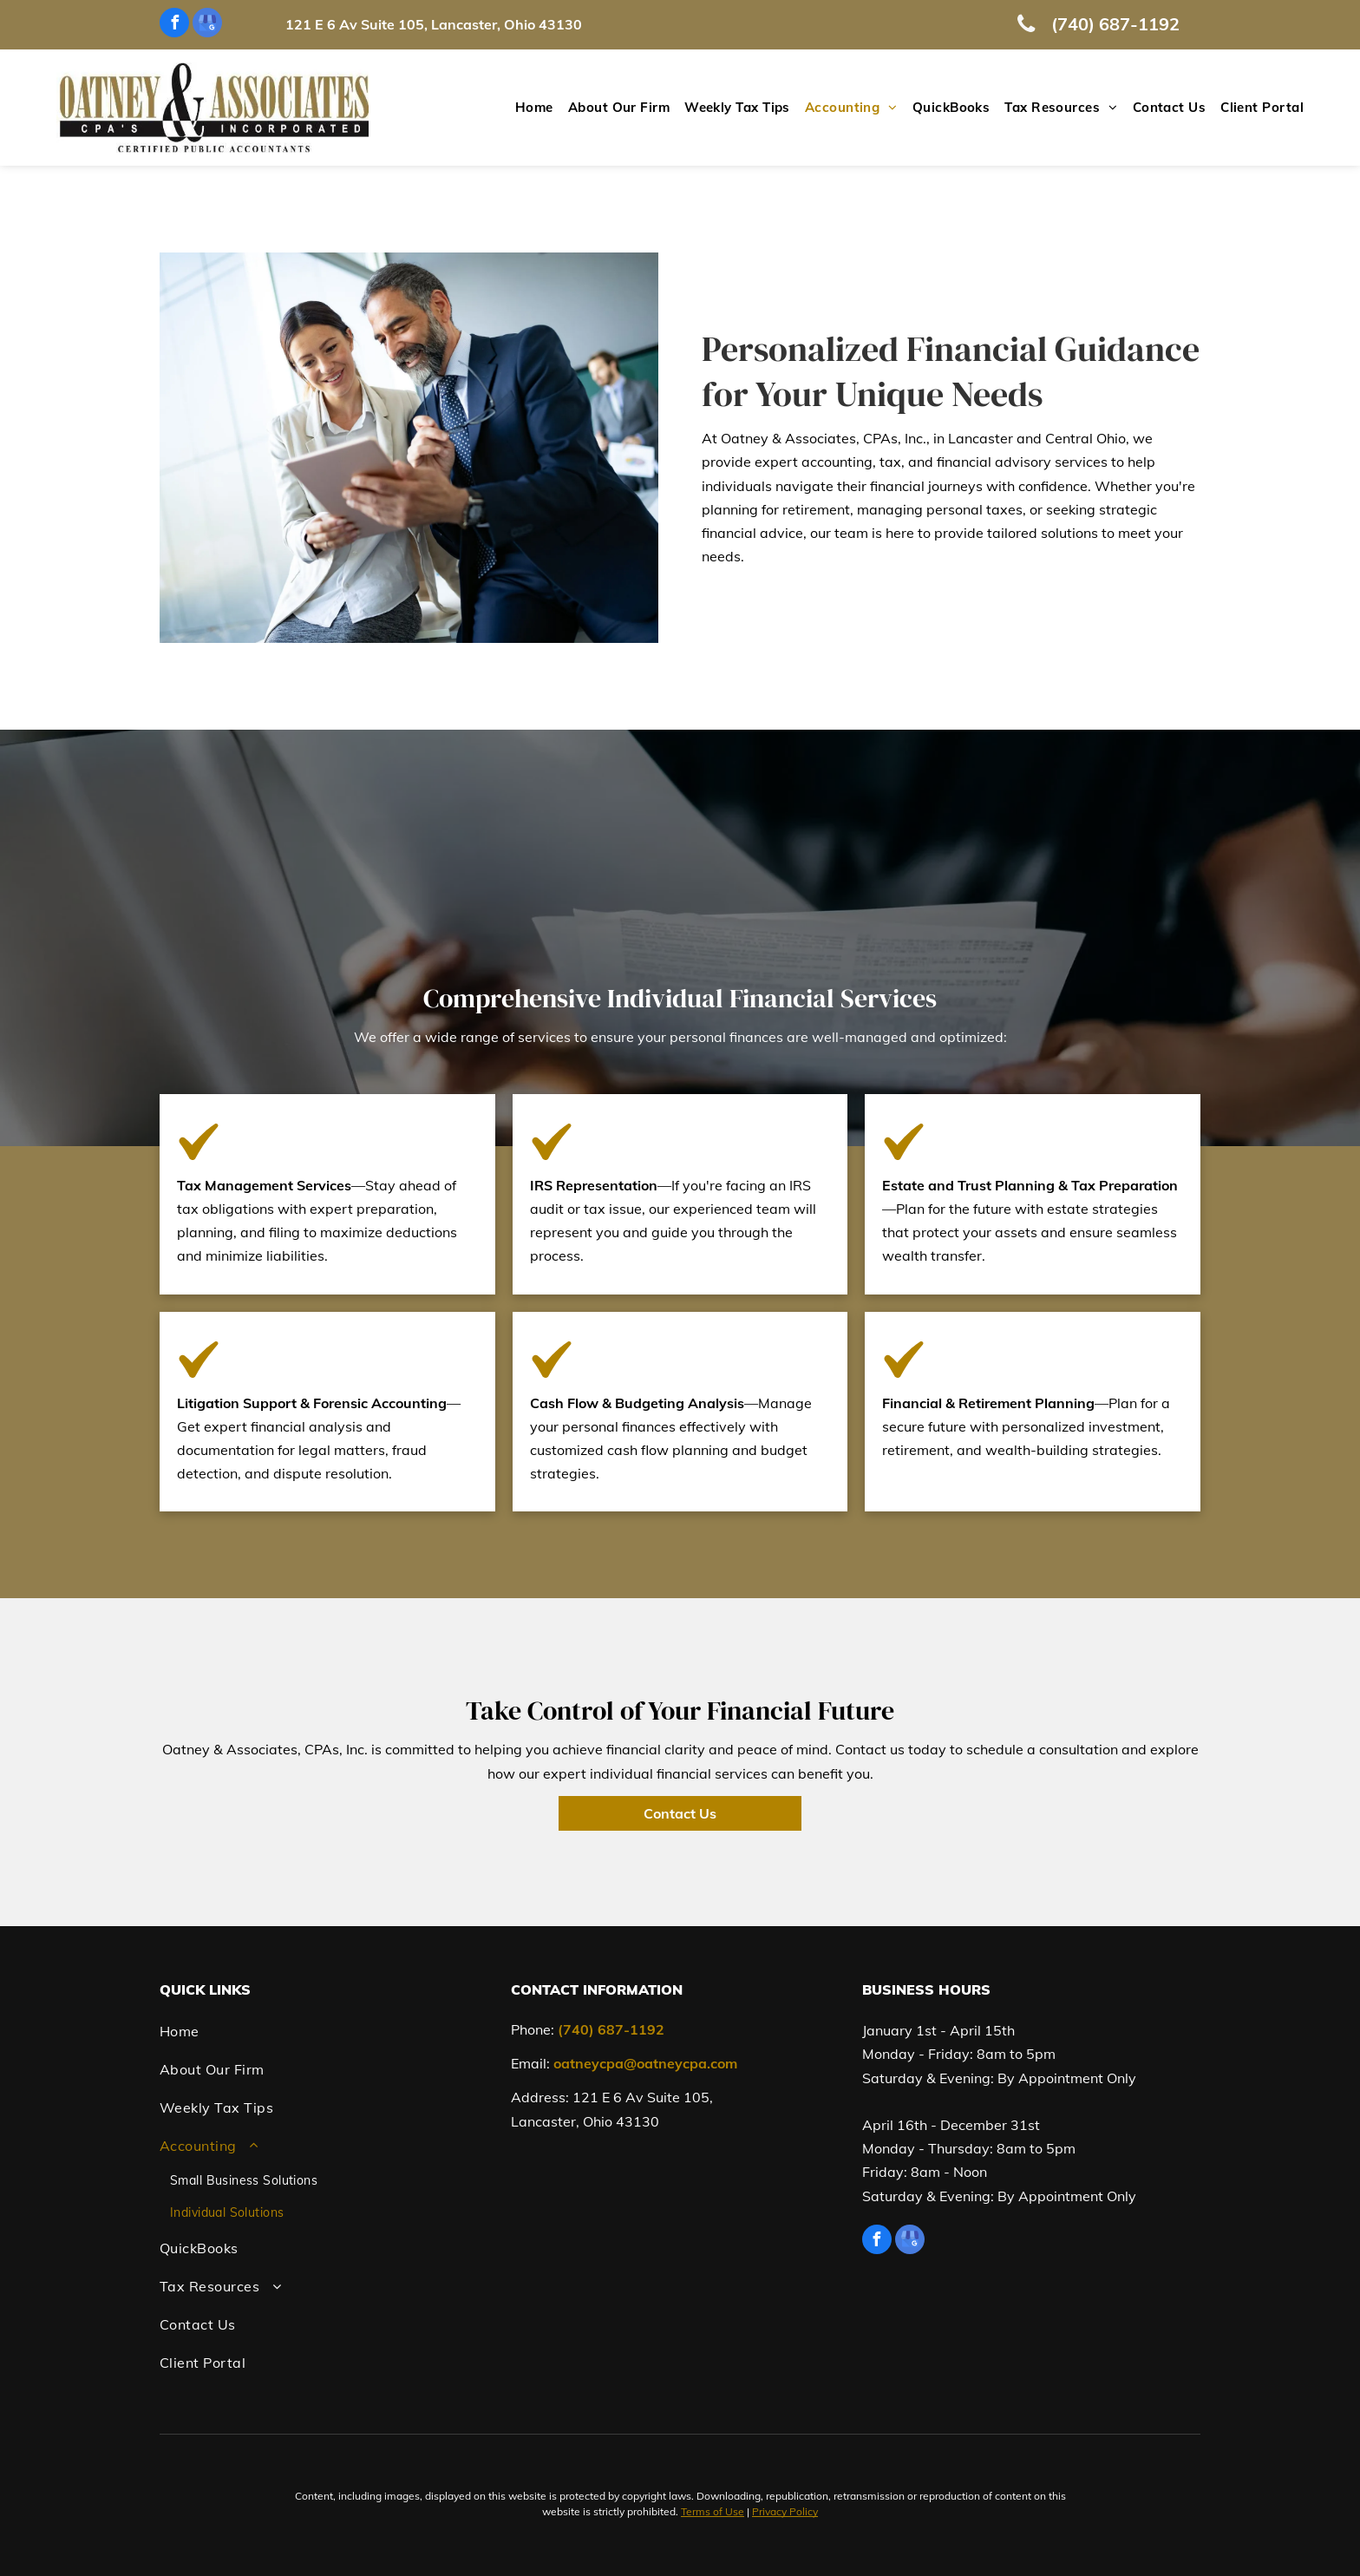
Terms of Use (712, 2511)
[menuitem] (526, 108)
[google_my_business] (207, 25)
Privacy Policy (785, 2511)
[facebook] (174, 25)
